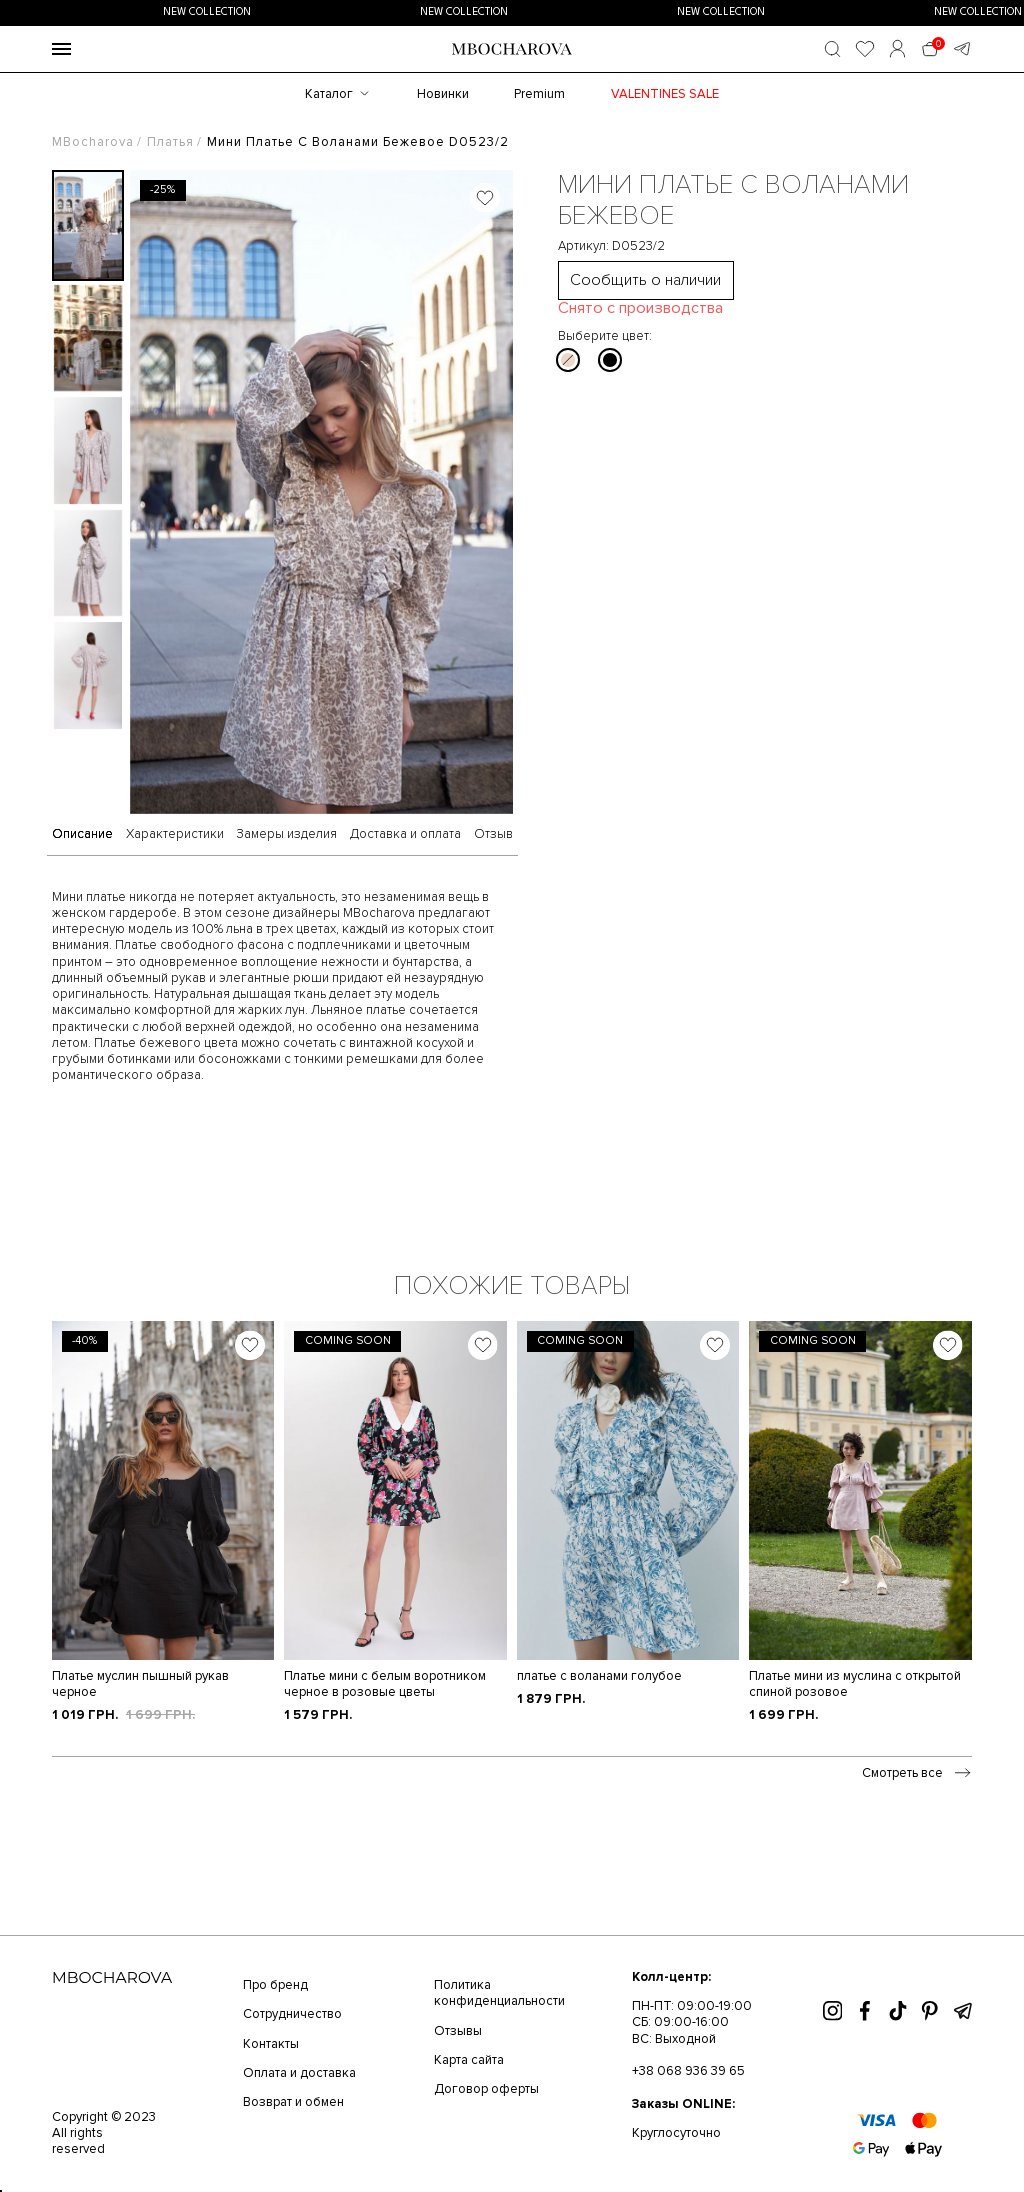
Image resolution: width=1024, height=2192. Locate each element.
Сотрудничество (292, 2014)
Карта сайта (469, 2060)
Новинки (443, 94)
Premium (539, 94)
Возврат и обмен (293, 2102)
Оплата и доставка (299, 2073)
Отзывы (458, 2031)
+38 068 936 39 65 (688, 2071)
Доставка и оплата (405, 834)
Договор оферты (486, 2089)
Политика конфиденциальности (499, 1993)
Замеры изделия (286, 834)
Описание (82, 834)
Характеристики (175, 834)
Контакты (271, 2044)
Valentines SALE (665, 94)
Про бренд (275, 1985)
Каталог (329, 94)
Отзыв (493, 834)
